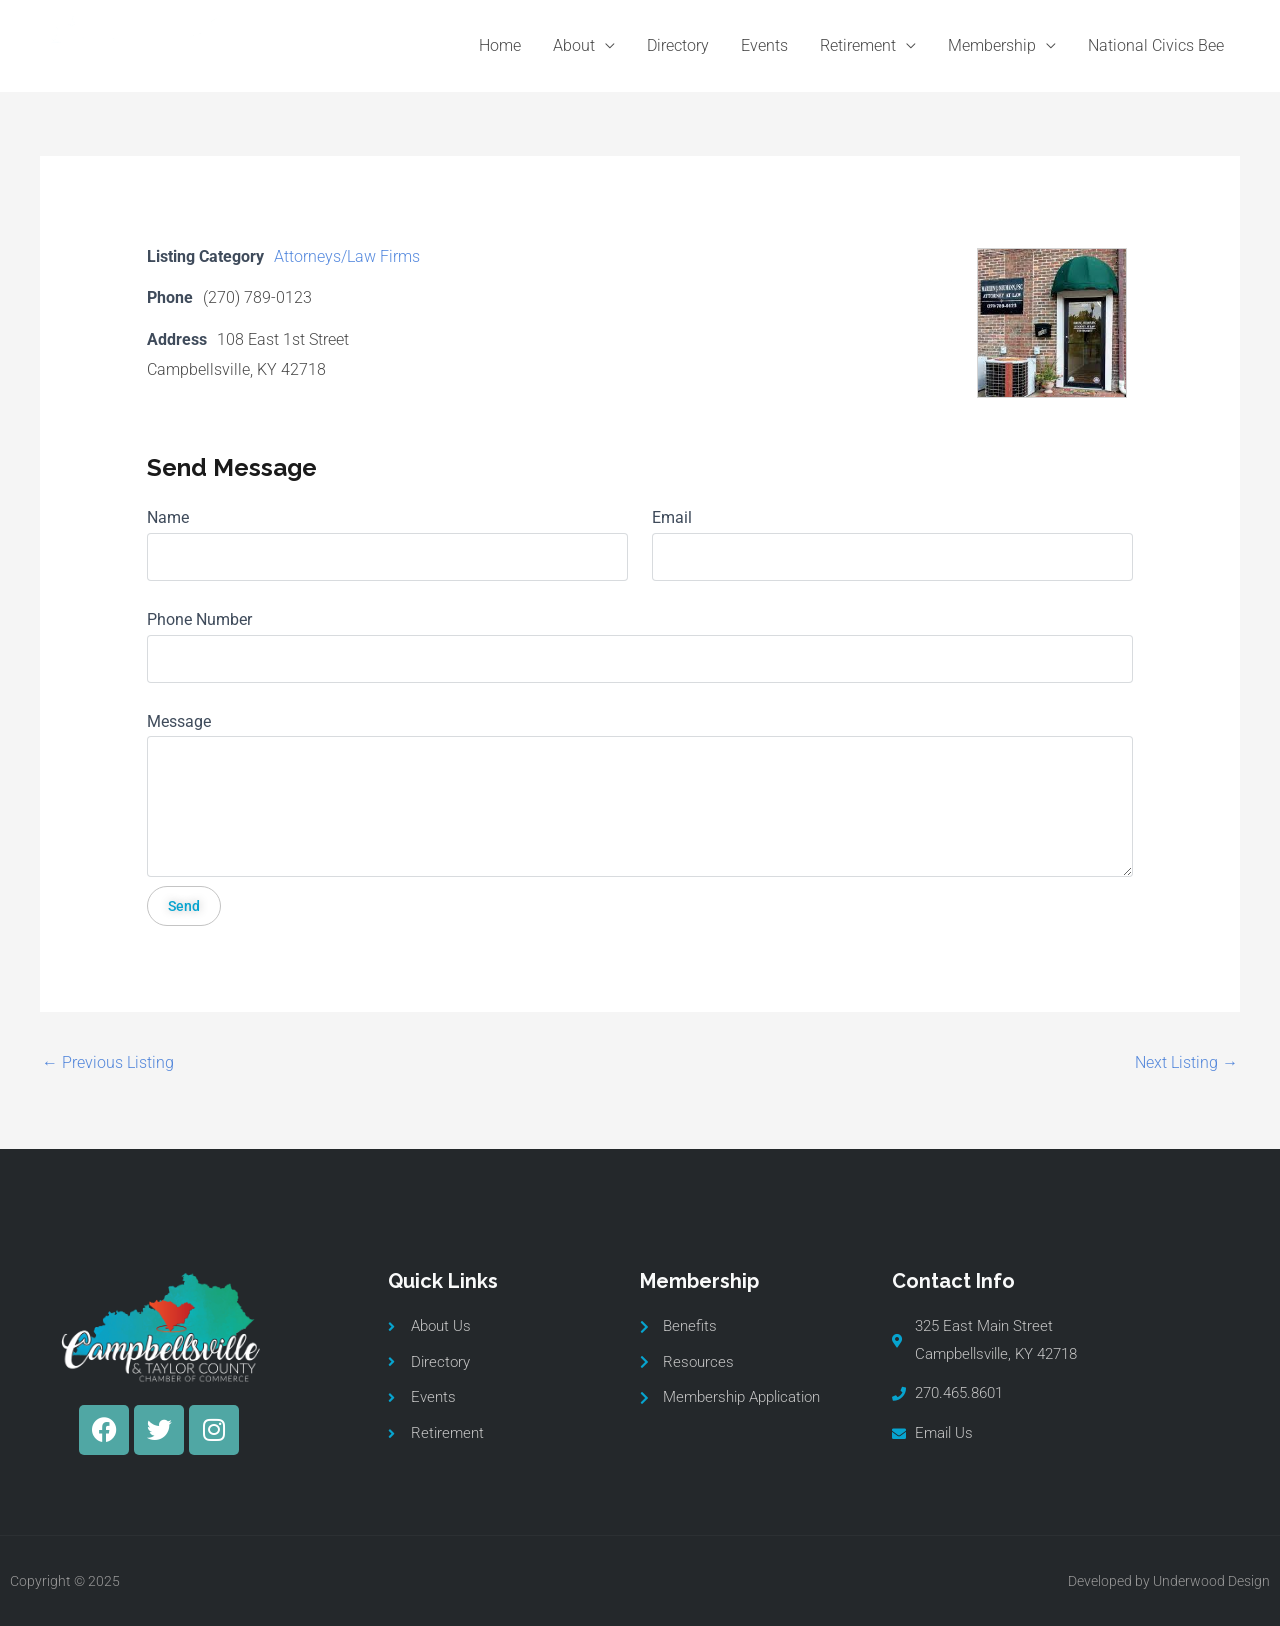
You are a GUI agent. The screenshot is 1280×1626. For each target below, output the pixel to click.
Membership (992, 45)
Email (672, 517)
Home (500, 45)
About (574, 45)
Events (764, 45)
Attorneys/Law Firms (347, 256)
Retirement (858, 45)
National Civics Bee (1156, 45)
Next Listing (1186, 1062)
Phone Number (199, 619)
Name (168, 517)
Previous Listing (108, 1062)
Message (179, 721)
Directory (678, 45)
